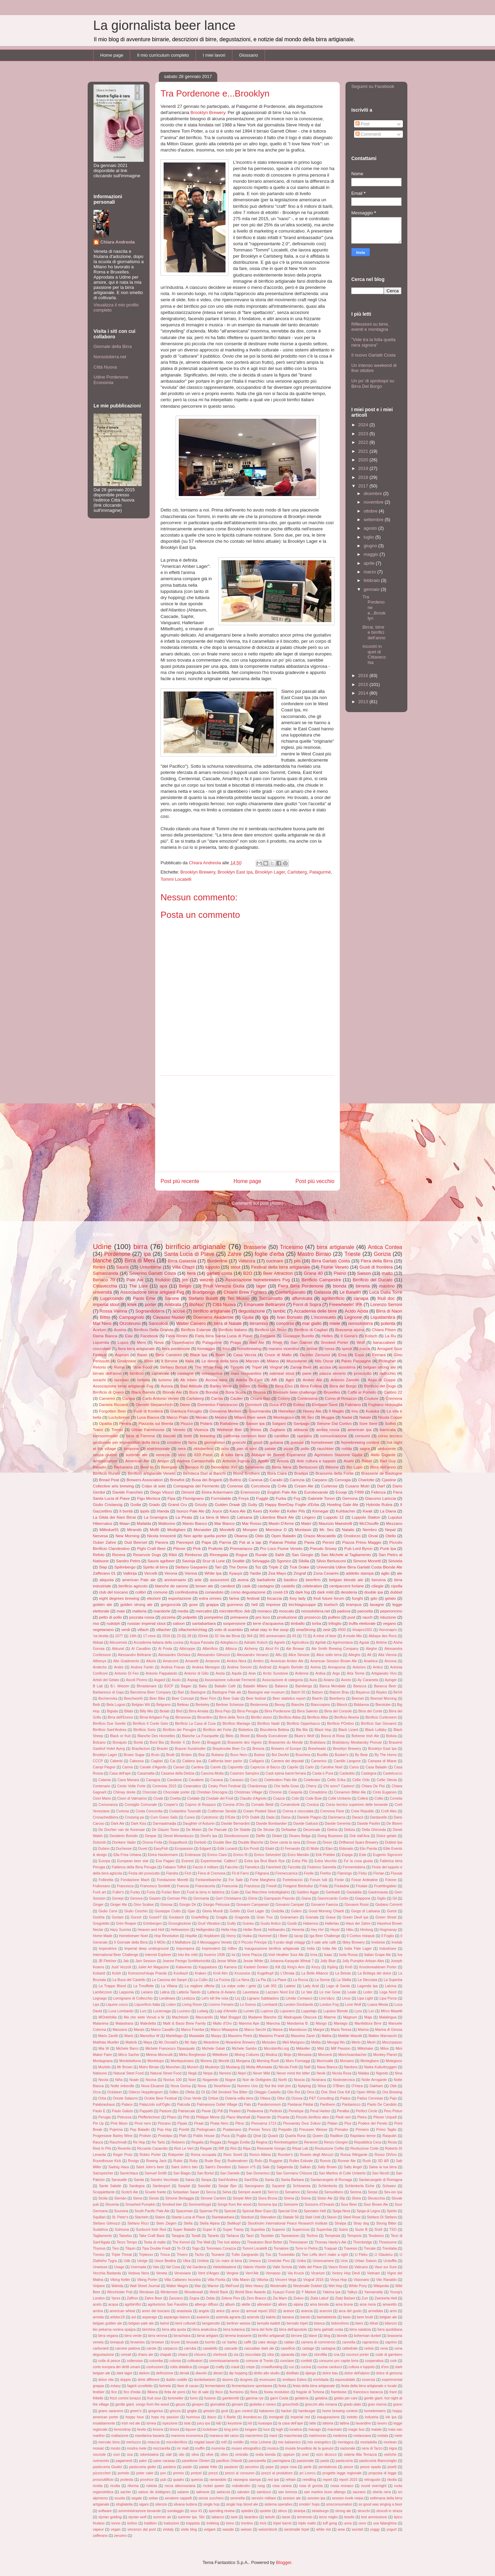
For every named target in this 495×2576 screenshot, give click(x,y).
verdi (125, 1629)
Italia (189, 1361)
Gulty (252, 1504)
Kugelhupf (265, 1973)
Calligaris (256, 1761)
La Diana (388, 1511)
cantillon (281, 1435)
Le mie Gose (329, 1992)
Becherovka (107, 1698)
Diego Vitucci (162, 1492)
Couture (371, 1398)
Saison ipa (255, 1423)
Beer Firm (208, 1698)
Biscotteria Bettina (274, 1730)
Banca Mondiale (332, 1686)
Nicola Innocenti (161, 1535)
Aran (252, 1673)
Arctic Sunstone (275, 1673)
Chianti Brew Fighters (245, 1292)
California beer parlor (225, 1761)
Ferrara (378, 1354)
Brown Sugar (134, 1755)
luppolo (212, 1267)
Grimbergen (152, 1923)
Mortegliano (369, 2061)
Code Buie (313, 1798)
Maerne (330, 2017)
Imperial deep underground (146, 1948)
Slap (103, 1567)
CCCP (98, 1761)
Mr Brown (125, 2067)
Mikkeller (303, 2048)
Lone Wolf (353, 2004)
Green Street (385, 1917)
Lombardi (269, 2004)
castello (288, 1586)
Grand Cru (177, 1504)
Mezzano (394, 1523)
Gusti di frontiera (376, 1267)
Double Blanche (251, 1842)
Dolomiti (99, 1842)
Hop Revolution (166, 1936)
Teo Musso (238, 1298)
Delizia (349, 1830)
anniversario (175, 1579)
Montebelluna (130, 2061)
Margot (318, 2030)
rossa (329, 1348)
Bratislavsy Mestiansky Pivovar (357, 1742)
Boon (220, 1354)
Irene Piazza (252, 1955)
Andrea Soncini (239, 1667)
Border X (177, 1742)
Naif (307, 2067)
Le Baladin (350, 1292)
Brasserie (255, 1247)
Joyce (217, 1511)
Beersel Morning (384, 1698)
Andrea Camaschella (195, 1461)
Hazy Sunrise (120, 1930)
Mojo (288, 2055)
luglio (369, 537)
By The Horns (386, 1755)
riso (96, 1623)
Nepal (390, 1529)
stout (235, 1267)
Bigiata (112, 1711)
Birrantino (204, 1717)
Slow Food (142, 1367)
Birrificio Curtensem (381, 1717)
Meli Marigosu (293, 2042)
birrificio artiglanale (211, 1311)
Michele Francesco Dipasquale (170, 2048)
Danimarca (336, 1817)
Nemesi (225, 2073)
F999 (359, 1492)
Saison (364, 1273)
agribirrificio (332, 1298)
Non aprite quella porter (205, 1535)
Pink (197, 1548)
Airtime (381, 1642)
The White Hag (208, 1367)
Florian (378, 1873)
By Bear (361, 1755)
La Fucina (222, 1980)
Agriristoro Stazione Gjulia (338, 1454)
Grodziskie (126, 1361)
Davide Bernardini (235, 1823)
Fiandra (172, 1873)
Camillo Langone (347, 1761)
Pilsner (179, 1548)
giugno (371, 545)
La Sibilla (344, 1980)
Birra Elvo (284, 1386)
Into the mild (187, 1955)
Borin (196, 1742)
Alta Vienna (387, 1655)
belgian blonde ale (346, 1579)
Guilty (231, 1923)
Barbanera (123, 1467)
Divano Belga (300, 1836)
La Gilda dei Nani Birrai (114, 1517)
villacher (163, 1629)
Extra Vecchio (326, 1861)
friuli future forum (329, 1598)
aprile (370, 563)
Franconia (230, 1886)
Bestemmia (259, 1705)
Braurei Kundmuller (190, 1749)
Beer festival (256, 1698)
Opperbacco (183, 1342)
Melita (316, 2042)
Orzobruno (129, 1323)
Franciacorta (205, 1886)
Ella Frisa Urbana (127, 1855)
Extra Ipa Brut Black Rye (264, 1861)
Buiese (259, 1755)
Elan (329, 1849)
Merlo (356, 2042)
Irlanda (163, 1511)
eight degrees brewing (119, 1598)
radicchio (388, 1373)
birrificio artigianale (196, 1246)
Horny (231, 1936)
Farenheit (273, 1867)
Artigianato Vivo (383, 1673)
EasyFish (161, 1849)
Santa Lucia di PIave (189, 1254)
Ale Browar (295, 1649)
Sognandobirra (149, 1311)
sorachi (99, 1379)
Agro (290, 1379)
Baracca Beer (385, 1686)
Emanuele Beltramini (264, 1304)
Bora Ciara (277, 1473)
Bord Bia (157, 1742)
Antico (378, 1667)
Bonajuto (120, 1742)
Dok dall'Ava (360, 1836)
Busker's (342, 1755)
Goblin (235, 1911)
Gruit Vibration (209, 1923)
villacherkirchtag (192, 1629)
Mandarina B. (298, 2023)
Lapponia (126, 1992)
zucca (365, 1348)
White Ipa (213, 1573)
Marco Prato (177, 1417)
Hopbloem (212, 1936)
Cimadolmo (318, 1792)
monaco (264, 1611)
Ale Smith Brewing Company (335, 1649)
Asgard (159, 1680)
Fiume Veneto (335, 1267)
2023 (364, 433)
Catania (104, 1780)
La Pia (261, 1980)
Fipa (171, 1498)
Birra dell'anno (383, 1467)
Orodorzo (352, 1535)
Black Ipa (198, 1354)
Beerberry (337, 1698)
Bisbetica (246, 1730)
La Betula (343, 1973)
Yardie (255, 1573)
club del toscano (113, 1592)
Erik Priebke (325, 1855)
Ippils (144, 1511)
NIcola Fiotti (287, 2067)
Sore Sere (368, 1423)
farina (234, 1598)
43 (294, 1636)
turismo (165, 1379)
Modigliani (176, 1529)
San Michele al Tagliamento (346, 1554)
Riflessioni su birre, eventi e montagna (370, 327)
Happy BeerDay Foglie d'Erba (292, 1504)
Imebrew (378, 1942)
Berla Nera (282, 1467)
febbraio (372, 580)
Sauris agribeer (161, 1561)
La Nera (242, 1980)
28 (189, 1636)
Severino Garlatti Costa (152, 1273)
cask (246, 1586)
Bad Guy (388, 1461)
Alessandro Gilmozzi (213, 1655)
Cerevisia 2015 (164, 1786)
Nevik (321, 2073)
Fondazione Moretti (172, 1880)
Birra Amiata (198, 1711)
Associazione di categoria (282, 1680)
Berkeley (202, 1705)
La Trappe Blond (112, 1986)
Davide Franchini (127, 1492)
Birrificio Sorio (144, 1730)
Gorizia (382, 1254)
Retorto (99, 1367)
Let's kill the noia (214, 1998)
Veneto (179, 1429)
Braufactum (141, 1749)
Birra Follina (311, 1386)
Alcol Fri (272, 1649)
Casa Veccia (244, 1354)
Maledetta (148, 2023)
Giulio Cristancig (107, 1504)
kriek (132, 1304)
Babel (367, 1461)
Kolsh (116, 1973)
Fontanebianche (208, 1880)
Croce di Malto (278, 1354)
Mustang (233, 2067)
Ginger (98, 1904)
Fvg (297, 1498)
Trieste (352, 1254)
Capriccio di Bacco (265, 1767)
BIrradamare (147, 1686)
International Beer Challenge (115, 1955)
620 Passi (203, 1454)
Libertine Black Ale (277, 1517)
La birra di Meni (214, 1517)
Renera (118, 1554)
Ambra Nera (236, 1661)
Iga (265, 1317)
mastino (387, 1286)
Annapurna (336, 1667)
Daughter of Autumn (199, 1823)
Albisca (231, 1649)
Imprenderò (211, 1948)
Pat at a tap (250, 1542)
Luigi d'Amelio (226, 2011)
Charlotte (366, 1479)
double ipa (373, 1592)
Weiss (255, 1429)
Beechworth (133, 1698)
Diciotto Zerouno (315, 1354)
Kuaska (372, 1411)
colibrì (140, 1592)
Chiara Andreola (117, 242)
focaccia (274, 1598)
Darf (381, 1486)
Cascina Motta (212, 1773)
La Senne (322, 1980)
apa (163, 1286)
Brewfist (177, 1479)
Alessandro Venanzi (253, 1655)
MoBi (154, 1529)
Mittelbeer (220, 2055)
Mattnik (131, 2042)
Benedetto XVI (224, 1467)
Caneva (255, 1479)
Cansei (178, 1767)
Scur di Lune (213, 1561)
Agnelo (279, 1642)
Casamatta (145, 1773)
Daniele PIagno (309, 1817)
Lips (96, 2004)
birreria (363, 1286)
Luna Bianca (148, 1417)
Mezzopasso (392, 2042)
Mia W (104, 2048)
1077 (119, 1636)
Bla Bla (302, 1730)
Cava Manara (128, 1780)
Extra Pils (299, 1861)
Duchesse (124, 1849)
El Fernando (290, 1849)
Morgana (243, 2061)
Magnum (350, 2017)
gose (193, 1604)
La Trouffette (143, 1986)
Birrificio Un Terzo (271, 1329)
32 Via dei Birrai (227, 1636)
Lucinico (183, 2011)
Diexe (185, 1404)
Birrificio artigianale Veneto (151, 1473)
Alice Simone (298, 1655)
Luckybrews (119, 1417)
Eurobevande (316, 1492)
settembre (374, 519)
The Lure (138, 1286)
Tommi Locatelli (176, 879)
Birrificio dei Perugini (179, 1730)
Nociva (150, 2080)
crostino (174, 1442)
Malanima (100, 2023)
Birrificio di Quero (108, 1392)
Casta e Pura (322, 1773)
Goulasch (176, 1917)
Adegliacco (229, 1642)
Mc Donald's (168, 2042)
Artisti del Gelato (106, 1680)
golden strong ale (136, 1604)
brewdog (207, 1435)
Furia (151, 1892)
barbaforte (266, 1579)
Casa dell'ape (120, 1773)
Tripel (257, 1367)
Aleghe (371, 1649)
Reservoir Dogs (147, 1554)
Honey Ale (312, 1411)
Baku (203, 1686)
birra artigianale (335, 1247)
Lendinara (167, 1998)
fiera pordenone (176, 1348)
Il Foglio (387, 1936)
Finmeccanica (286, 1873)
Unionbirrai (150, 1267)
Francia (183, 1886)
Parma (225, 1542)
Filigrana (262, 1873)
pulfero (334, 1617)
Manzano (119, 2030)
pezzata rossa (141, 1617)
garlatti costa (219, 1273)
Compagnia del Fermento (196, 1486)
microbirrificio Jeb (234, 1611)
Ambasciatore (105, 1461)
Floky (363, 1873)
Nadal (347, 1417)
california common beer (244, 1435)
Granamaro (289, 1917)
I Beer (283, 1936)
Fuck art (99, 1892)
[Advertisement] (247, 1124)
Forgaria (267, 1336)
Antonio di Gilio (196, 1673)
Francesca (125, 1886)
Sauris (122, 1267)
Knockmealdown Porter (377, 1967)
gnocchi (239, 1442)
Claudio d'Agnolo (253, 1798)
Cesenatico (192, 1786)
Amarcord (170, 1661)
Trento (117, 1429)
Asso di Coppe (381, 1379)
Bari (181, 1692)
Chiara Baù (260, 1398)
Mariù (128, 2036)
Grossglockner (179, 1923)
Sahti (279, 1554)
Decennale (311, 1830)
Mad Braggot (230, 2017)
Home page (111, 55)
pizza (288, 1448)
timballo (298, 1623)
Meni (141, 1342)
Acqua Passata (202, 1642)
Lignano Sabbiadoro (263, 1998)
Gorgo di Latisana (365, 1911)
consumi (362, 1435)
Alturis (151, 1661)
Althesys (99, 1661)
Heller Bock (252, 1930)
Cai (172, 1761)
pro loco (262, 1617)
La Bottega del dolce (374, 1973)
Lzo (371, 2011)
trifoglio (335, 1623)
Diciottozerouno (236, 1836)
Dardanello (378, 1817)
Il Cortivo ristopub (361, 1936)
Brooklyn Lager (270, 872)
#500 (342, 1630)
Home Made (102, 1936)
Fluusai (397, 1873)
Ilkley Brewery (353, 1942)
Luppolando (111, 1298)
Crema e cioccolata (298, 1811)
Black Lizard (348, 1730)
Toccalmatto (271, 1298)
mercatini (204, 1611)
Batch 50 (298, 1692)
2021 (364, 451)
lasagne (377, 1604)
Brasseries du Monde (285, 1742)
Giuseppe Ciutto (167, 1911)
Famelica (252, 1867)
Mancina (273, 2023)
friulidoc (162, 1279)
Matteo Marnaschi (382, 2036)
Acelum (99, 1329)
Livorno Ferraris (221, 2004)
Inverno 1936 (214, 1955)
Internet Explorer (158, 1955)
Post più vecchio (314, 1181)
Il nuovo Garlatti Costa (373, 355)
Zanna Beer (300, 1367)
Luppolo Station (366, 1517)
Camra (127, 1767)
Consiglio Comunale (141, 1805)
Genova (136, 1898)
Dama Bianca (105, 1336)
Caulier (236, 1398)
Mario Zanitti (108, 2036)
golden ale (102, 1604)
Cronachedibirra (105, 1817)
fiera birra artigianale (136, 1348)
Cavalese (174, 1780)
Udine (102, 1246)
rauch (367, 1617)
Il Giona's (349, 1336)
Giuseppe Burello (298, 1336)
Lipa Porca (388, 1998)
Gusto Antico (271, 1923)
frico (226, 1348)
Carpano (319, 1479)
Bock (193, 1392)
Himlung (366, 1930)
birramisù (259, 1323)
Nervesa (100, 1535)
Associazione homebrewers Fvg (257, 1279)
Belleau (183, 1705)
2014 (364, 693)
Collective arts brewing (113, 1486)
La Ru (390, 1336)
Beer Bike (157, 1698)
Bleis (229, 1736)
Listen (171, 2004)
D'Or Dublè (251, 1817)
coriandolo (214, 1592)
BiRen (244, 1386)
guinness (235, 1604)
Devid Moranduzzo (178, 1836)
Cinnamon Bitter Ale (350, 1792)
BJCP (169, 1686)
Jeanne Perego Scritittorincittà (186, 1961)
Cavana (216, 1780)
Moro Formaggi (298, 2061)
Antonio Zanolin (345, 1379)
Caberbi (116, 1761)
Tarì (218, 1567)
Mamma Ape (249, 2023)
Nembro (370, 1529)
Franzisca (252, 1886)
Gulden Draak (227, 1504)
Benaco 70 (104, 1279)
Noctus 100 (172, 2080)
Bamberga (303, 1686)
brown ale (204, 1586)
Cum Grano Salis (164, 1817)
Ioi (233, 1955)
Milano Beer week (250, 1417)
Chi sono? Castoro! (338, 1786)
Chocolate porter (176, 1792)
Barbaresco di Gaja (108, 1692)
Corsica (313, 1805)
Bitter (105, 1317)
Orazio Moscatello (320, 1535)
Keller (275, 1511)
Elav (129, 1336)
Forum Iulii (318, 1880)
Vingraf (276, 1367)
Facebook (149, 1336)
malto (387, 1273)
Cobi (295, 1798)
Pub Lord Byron (358, 1548)
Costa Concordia (149, 1811)
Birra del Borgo (342, 1386)
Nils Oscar (324, 1361)
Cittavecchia (105, 1286)
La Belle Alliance (314, 1973)
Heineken (286, 1411)
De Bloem (394, 1823)
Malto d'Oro (222, 2023)
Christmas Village (248, 1792)
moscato (286, 1611)
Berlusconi (308, 1467)
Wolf (361, 1342)
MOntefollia (108, 2017)
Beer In (146, 1467)
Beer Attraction (278, 1273)
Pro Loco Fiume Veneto (281, 1548)
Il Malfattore (181, 1942)
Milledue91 (109, 1529)
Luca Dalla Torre (385, 1292)
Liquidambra (383, 1317)
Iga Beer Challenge (324, 1936)
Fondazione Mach (135, 1880)
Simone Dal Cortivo (334, 1423)
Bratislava (318, 1742)
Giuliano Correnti (388, 1904)
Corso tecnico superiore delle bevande (357, 1805)
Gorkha (98, 1917)
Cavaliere (196, 1780)
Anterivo (359, 1667)
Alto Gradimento (126, 1661)
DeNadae (288, 1830)
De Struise (265, 1830)
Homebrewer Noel (133, 1936)
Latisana (244, 1517)
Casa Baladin (376, 1767)
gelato (390, 1598)
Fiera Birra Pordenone (300, 1286)
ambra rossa (327, 1429)
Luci (143, 2011)
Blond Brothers (246, 1473)
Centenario (101, 1786)
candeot (227, 1586)
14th (133, 1636)
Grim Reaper (126, 1923)
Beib (96, 1705)
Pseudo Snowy (323, 1548)
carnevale (160, 1373)
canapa (361, 1298)
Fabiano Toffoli (174, 1867)
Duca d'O (277, 1404)
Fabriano (353, 1404)
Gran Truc (264, 1917)
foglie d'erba (269, 1254)
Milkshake (365, 2048)
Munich (193, 2067)
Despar (151, 1836)
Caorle (215, 1767)
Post (362, 123)
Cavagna (153, 1780)
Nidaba (363, 2073)
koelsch (331, 1604)
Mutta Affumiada (259, 2067)
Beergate (169, 1467)
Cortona (122, 1811)
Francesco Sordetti (155, 1886)
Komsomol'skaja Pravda (147, 1973)
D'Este (230, 1817)
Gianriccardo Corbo (332, 1898)
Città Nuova (105, 367)
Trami (98, 1429)
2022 (364, 442)
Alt (369, 1655)
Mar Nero (102, 1323)
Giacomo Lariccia (380, 1498)
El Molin (312, 1849)
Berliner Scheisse (230, 1705)
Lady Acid (311, 1986)
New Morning (128, 1535)
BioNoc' (197, 1304)
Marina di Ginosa (388, 2030)
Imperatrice (108, 1948)
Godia (135, 1504)
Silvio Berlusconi (331, 1561)
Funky (135, 1892)
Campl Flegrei (104, 1767)
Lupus (123, 1342)
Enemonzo (250, 1492)
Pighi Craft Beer (151, 1548)
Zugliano (277, 1429)
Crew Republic (362, 1811)
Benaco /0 (194, 1467)
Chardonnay (257, 1786)
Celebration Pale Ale (280, 1780)
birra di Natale (228, 1323)
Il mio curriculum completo (163, 55)
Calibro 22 (393, 1392)
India (311, 1948)
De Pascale (217, 1830)
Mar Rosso (252, 1523)
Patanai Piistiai (282, 1542)
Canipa (128, 1398)
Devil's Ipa (208, 1836)
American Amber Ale (287, 1661)
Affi (274, 1379)
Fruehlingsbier (385, 1886)
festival (253, 1598)
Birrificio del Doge (380, 1386)
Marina (363, 2030)
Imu (355, 1411)
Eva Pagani (165, 1861)
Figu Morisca (148, 1498)
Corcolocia (260, 1486)
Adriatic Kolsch (256, 1642)
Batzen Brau (339, 1692)
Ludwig (202, 2011)
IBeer (148, 1361)
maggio (372, 554)
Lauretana (251, 1992)
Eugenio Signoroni (387, 1855)
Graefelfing (200, 1917)
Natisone (100, 2073)
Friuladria (341, 1886)
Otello (390, 1535)
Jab (126, 1961)
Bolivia (391, 1736)
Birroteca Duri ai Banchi (204, 1473)
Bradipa (301, 1473)
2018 (364, 477)
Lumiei (248, 2011)
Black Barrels (143, 1392)
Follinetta (106, 1880)
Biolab (164, 1711)
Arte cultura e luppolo (316, 1461)
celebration (312, 1586)
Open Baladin (283, 1535)
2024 (364, 424)
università (102, 1292)
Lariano (147, 1992)
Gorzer (136, 1917)
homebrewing (249, 1348)
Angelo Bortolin (290, 1667)
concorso (285, 1323)
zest (326, 1629)
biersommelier (105, 1435)
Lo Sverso (248, 2004)
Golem (296, 1911)
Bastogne (198, 1692)
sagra (365, 1448)
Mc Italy (191, 2042)
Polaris (206, 1423)
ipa (147, 1254)
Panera (161, 1542)
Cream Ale (303, 1486)
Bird (179, 1711)
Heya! (335, 1930)
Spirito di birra (155, 1567)
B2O (247, 1273)
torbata (144, 1379)
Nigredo (382, 2073)
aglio (385, 1573)
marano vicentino (283, 1348)
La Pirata (183, 1517)
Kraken (200, 1973)
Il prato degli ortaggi (289, 1942)
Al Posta (165, 1649)
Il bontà (126, 1511)
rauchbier (325, 1448)
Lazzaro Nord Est (280, 1992)
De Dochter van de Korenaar (121, 1830)
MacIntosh (180, 2017)
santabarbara (204, 1623)
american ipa (360, 1429)
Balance (281, 1686)
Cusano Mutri (357, 1486)
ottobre (371, 511)
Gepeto (155, 1898)
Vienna (191, 1573)
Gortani (117, 1917)
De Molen (193, 1830)
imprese (273, 1604)
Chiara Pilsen (384, 1329)
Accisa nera (216, 1379)
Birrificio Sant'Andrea (109, 1730)
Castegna (368, 1773)
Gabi (235, 1892)
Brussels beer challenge (294, 1392)
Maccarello (204, 2017)
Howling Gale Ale (342, 1504)
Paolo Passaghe (356, 1361)
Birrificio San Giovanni (379, 1723)
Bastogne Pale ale (226, 1692)
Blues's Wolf (304, 1736)
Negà (192, 2073)
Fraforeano (101, 1886)
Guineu (248, 1923)
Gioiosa (166, 1904)
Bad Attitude (191, 1386)
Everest (188, 1861)
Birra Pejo (223, 1711)
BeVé (398, 1692)
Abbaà (98, 1642)
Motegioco (394, 2061)
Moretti (223, 2061)
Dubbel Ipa (393, 1842)
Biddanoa (361, 1705)
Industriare (388, 1948)
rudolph (113, 1623)
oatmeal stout (282, 1373)
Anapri (163, 1461)
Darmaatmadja (164, 1823)
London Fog (329, 2004)
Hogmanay (388, 1930)
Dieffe (260, 1836)
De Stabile (242, 1830)
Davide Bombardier (271, 1823)
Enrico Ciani (217, 1855)
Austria (120, 1329)
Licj (237, 1998)
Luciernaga (161, 2011)
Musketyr (212, 2067)
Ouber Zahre (104, 1542)
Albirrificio (210, 1649)
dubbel (396, 1592)
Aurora (167, 1386)
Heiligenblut (205, 1930)
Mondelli (227, 1529)
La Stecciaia (367, 1980)
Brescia (258, 1749)
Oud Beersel (135, 1542)
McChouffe (369, 1523)
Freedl (271, 1886)
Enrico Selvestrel (267, 1855)
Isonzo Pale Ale (190, 1511)
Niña (118, 2080)
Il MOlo (159, 1942)
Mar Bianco (224, 1523)
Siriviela (395, 1561)
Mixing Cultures (246, 2055)
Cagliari (157, 1761)
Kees (257, 1511)
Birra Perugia (247, 1711)
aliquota (107, 1579)
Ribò (173, 1554)
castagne (185, 1373)
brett (187, 1435)
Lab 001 (270, 1986)
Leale (352, 1992)
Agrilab (320, 1642)
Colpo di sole (153, 1486)
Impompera (185, 1948)
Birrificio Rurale (106, 1473)
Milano (272, 1361)
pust (351, 1617)
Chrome (275, 1792)
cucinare (274, 1260)
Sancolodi (158, 1323)
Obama (240, 1535)
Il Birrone (169, 1361)
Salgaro (279, 1423)
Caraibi (276, 1479)
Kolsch (371, 1336)
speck (347, 1348)
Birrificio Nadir (268, 1723)
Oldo (259, 1535)
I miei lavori (214, 55)
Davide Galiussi (305, 1823)
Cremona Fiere (332, 1811)
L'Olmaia (287, 1973)
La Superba (393, 1980)
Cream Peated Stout (259, 1811)
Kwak (368, 1511)
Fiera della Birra (377, 1260)
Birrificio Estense (196, 1329)
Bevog (280, 1705)
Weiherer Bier (229, 1429)
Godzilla (277, 1911)
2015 (364, 684)
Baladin (99, 1467)
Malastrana (124, 2023)
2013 (364, 701)
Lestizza (188, 1998)
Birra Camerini (168, 1354)
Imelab (397, 1942)
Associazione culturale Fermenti (230, 1680)
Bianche (297, 1705)
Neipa (207, 2073)
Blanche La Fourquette (200, 1736)
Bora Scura (236, 1392)
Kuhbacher (345, 1511)
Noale (134, 2080)
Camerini (107, 1398)
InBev (232, 1948)
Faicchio (232, 1867)
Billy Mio (146, 1711)
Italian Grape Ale (377, 1955)
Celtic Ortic (361, 1780)
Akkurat (118, 1649)
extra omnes (210, 1598)
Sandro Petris (128, 1561)
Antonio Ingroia (236, 1461)
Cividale (193, 1798)
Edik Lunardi (227, 1849)
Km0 (348, 1967)
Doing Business (329, 1836)
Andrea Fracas (173, 1667)
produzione (287, 1617)
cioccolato (102, 1348)
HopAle (191, 1936)
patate (270, 1448)
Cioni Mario (102, 1798)
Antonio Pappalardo (161, 1673)
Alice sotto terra (329, 1655)
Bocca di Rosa (333, 1736)
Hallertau (332, 1923)
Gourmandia (260, 1411)
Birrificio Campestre (321, 1279)
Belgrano (163, 1705)
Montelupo (155, 2061)
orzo (225, 1448)
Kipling (332, 1967)
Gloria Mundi (212, 1911)
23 (179, 1636)
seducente (386, 1448)
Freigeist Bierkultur (298, 1886)
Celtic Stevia (387, 1780)
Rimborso (193, 1554)
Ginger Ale (118, 1904)
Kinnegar (320, 1511)
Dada (270, 1817)
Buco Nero (239, 1755)
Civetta (174, 1798)
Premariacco (241, 1548)
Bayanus (363, 1692)
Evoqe (341, 1492)
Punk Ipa (388, 1548)
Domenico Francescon (217, 1404)
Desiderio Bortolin (124, 1836)
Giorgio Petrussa (216, 1904)
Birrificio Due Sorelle (109, 1723)
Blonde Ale (172, 1392)
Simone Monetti (367, 1561)
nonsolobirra (360, 1323)
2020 (364, 459)
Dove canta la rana (285, 1842)
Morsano (347, 2061)
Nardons (351, 2067)
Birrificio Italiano (233, 1329)
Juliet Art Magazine (153, 1967)
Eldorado (346, 1849)
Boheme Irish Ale (365, 1736)
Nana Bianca (327, 2067)
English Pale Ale (282, 1492)
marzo (370, 571)
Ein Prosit (251, 1849)
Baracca (359, 1686)
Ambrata (172, 1304)
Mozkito (104, 2067)
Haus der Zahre (357, 1923)
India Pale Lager (358, 1948)
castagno (266, 1586)
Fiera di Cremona (211, 1873)
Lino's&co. (327, 1998)
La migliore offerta (199, 1986)
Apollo (263, 1461)
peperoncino (391, 1611)
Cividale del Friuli (219, 1798)
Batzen (317, 1692)
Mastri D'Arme (281, 1523)
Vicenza (201, 1429)
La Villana (169, 1986)
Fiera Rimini (176, 1336)
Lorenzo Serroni (386, 1304)
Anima (315, 1667)
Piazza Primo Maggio (361, 1542)
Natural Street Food (166, 2073)
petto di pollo (110, 1617)
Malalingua (387, 2017)
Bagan (186, 1686)
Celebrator (312, 1780)
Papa (206, 1542)
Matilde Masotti (350, 2036)
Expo (359, 1354)
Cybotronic (210, 1817)
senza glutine (105, 1454)
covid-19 (280, 1592)
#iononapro (388, 1630)
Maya (147, 2042)
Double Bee (222, 1842)
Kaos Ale (237, 1511)
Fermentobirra (354, 1867)
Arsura (282, 1461)
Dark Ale (117, 1823)
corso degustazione (248, 1592)
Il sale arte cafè (323, 1942)
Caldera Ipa (191, 1761)
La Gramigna (155, 1517)
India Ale (329, 1948)
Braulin (162, 1749)
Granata (312, 1917)
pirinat (311, 1348)
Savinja (188, 1561)
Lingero (309, 1517)
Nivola (103, 2080)
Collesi (362, 1798)
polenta (388, 1323)
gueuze (297, 1442)
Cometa (396, 1798)
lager (261, 1286)
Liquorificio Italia (147, 2004)
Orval (373, 1535)
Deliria (332, 1830)
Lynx (358, 2011)
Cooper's (171, 1805)
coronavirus (212, 1373)
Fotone (390, 1880)
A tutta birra (232, 1454)
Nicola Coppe (390, 1417)
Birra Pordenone (278, 1711)
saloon (179, 1623)
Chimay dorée (124, 1792)
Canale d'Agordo (153, 1767)
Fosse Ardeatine (364, 1880)
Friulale (361, 1886)
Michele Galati (213, 2048)
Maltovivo (166, 1523)
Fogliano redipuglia (385, 1404)
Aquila (237, 1673)
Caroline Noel (332, 1767)
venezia (163, 1454)
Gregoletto (101, 1923)
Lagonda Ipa (367, 1986)
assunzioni (219, 1579)
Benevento (254, 1467)
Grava (331, 1917)
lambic (279, 1311)
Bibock (342, 1705)
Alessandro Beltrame (134, 1655)
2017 (364, 485)
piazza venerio (332, 1373)
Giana (306, 1898)
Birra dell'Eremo (120, 1717)
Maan (125, 1523)
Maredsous (298, 2030)
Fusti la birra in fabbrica (205, 1892)
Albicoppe (187, 1649)
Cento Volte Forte (131, 1786)
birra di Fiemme (140, 1435)
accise (179, 1311)
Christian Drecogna (212, 1792)
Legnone (353, 1317)
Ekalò (269, 1849)
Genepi (118, 1898)
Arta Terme (355, 1673)
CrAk (282, 1486)
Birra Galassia (182, 1260)
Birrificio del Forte (217, 1730)
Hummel (265, 1936)
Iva (399, 1955)
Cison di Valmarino (132, 1798)
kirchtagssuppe (302, 1604)
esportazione (179, 1598)
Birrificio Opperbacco (303, 1723)
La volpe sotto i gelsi (239, 1986)
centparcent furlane (346, 1586)
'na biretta (101, 1636)
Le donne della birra (219, 1361)
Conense (235, 1486)
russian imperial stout (147, 1623)
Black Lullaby (375, 1730)
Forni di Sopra (307, 1304)
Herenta (298, 1930)
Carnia (217, 1398)
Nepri (242, 2073)
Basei (142, 1354)
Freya (244, 1498)
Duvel (142, 1849)
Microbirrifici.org (276, 2048)
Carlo (309, 1767)
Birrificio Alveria (346, 1717)
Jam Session (145, 1961)
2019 (364, 468)
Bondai (212, 1392)
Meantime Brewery (240, 2042)
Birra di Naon (389, 1311)
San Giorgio (303, 1554)
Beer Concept (183, 1698)
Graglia (222, 1917)
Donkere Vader (124, 1842)
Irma (313, 1955)
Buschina (303, 1755)
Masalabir (197, 2036)
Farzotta (294, 1867)
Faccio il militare (205, 1867)
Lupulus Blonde (335, 2011)
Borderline (217, 1260)
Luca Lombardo (121, 2011)
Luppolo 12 (333, 1517)
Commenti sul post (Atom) (257, 1203)
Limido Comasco (299, 1998)
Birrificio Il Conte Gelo (150, 1723)
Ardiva (320, 1673)
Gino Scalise (143, 1904)
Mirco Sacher (128, 2055)
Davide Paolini (368, 1823)
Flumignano (193, 1498)
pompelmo (213, 1617)
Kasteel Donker (256, 1967)
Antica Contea (385, 1247)
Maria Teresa (341, 2030)
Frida (324, 1886)
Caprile (292, 1767)
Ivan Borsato (289, 1317)
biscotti (169, 1435)
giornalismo (214, 1442)
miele (335, 1323)
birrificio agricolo (133, 1586)
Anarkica (370, 1661)
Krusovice (243, 1973)
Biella (263, 1386)
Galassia (322, 1292)
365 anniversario (272, 1636)
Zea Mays (277, 1573)
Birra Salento (307, 1711)
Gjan (191, 1911)
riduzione (388, 1617)
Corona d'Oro (233, 1805)
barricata (387, 1429)
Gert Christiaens (228, 1898)
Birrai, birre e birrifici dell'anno (373, 632)
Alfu (278, 1655)
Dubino (104, 1849)
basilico (290, 1579)
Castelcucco (392, 1773)
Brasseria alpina (349, 1329)
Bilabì (128, 1711)
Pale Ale (134, 1279)
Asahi (349, 1461)
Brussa (259, 1392)
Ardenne (301, 1673)
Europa (104, 1861)
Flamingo (344, 1873)
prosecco (312, 1617)
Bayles (381, 1692)
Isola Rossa (348, 1955)
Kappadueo (208, 1967)
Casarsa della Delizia (178, 1773)
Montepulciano (182, 2061)
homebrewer (322, 1442)
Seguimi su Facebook (372, 86)
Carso (354, 1767)
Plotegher (387, 1361)
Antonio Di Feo (126, 1673)
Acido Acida (356, 1311)
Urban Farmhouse (147, 1429)
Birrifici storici (261, 1717)
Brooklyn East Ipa (235, 872)
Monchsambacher (352, 2055)
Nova (158, 1342)
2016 (364, 675)
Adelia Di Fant (249, 1379)
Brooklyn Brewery (207, 112)
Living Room (192, 2004)
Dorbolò (200, 1842)
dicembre (373, 493)
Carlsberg (297, 872)
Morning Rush (268, 2061)
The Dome (238, 1567)
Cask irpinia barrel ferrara (285, 1773)
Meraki (202, 1417)
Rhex (277, 1342)
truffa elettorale (362, 1623)
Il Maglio (336, 1411)
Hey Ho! (317, 1930)
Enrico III (240, 1855)
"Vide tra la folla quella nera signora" (373, 342)
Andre (119, 1667)
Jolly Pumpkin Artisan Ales (363, 1961)
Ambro (258, 1661)
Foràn (339, 1880)
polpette (190, 1617)
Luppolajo (309, 2011)
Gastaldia (354, 1892)
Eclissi (299, 1404)
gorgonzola (171, 1604)
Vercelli (150, 1573)
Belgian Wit (141, 1705)
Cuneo (189, 1817)
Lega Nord (388, 1992)
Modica (271, 2055)
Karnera (230, 1967)
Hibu (349, 1930)
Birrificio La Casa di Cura (195, 1723)
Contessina (307, 1398)
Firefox (325, 1873)
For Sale (236, 1880)
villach (143, 1629)
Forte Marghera (262, 1880)
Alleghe (355, 1655)
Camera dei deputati (287, 1761)
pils (297, 1260)
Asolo (176, 1680)
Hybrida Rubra (379, 1504)
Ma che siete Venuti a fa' (144, 2017)
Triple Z (275, 1567)
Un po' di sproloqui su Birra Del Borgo (372, 383)
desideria (349, 1592)
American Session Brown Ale (333, 1661)
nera (182, 1448)
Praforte (215, 1548)
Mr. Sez (327, 1529)
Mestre (221, 1417)
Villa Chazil (183, 1267)
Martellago (174, 2036)
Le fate (306, 1992)
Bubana (217, 1755)
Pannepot (185, 1542)
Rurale (261, 1554)
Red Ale (257, 1342)
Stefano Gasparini (191, 1567)
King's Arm (296, 1967)
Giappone (362, 1898)
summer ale (136, 1454)
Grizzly (201, 1504)
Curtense (329, 1486)
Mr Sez (307, 1417)
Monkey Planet (385, 2055)
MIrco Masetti (392, 2011)
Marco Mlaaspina (224, 2030)
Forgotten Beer (112, 1411)
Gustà (292, 1923)
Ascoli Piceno (136, 1680)
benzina (379, 1579)
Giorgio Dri (187, 1904)
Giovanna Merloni (225, 1411)
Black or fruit (120, 1736)
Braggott (214, 1742)
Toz (258, 1567)
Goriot (391, 1911)
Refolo (98, 1554)
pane (306, 1373)
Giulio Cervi (108, 1911)
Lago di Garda (338, 1986)
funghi (357, 1598)
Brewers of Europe (286, 1749)
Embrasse (193, 1855)
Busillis (322, 1755)
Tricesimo (291, 1247)
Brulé (170, 1755)
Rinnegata (219, 1554)
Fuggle (262, 1498)
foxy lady (297, 1598)
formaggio (206, 1348)
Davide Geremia (337, 1823)
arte (198, 1579)
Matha (326, 2036)
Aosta (220, 1673)
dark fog (302, 1592)
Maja (368, 2017)
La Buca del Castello (128, 1980)
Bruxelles (331, 1392)
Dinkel (277, 1836)
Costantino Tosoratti (185, 1811)
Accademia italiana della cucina (159, 1642)
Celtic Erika (336, 1780)
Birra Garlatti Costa (330, 1260)
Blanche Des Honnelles (156, 1736)
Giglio (381, 1898)
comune (160, 1592)
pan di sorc (247, 1448)
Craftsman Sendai (222, 1811)
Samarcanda (105, 1273)
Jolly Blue (328, 1961)
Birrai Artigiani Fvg (154, 1717)
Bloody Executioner (271, 1736)
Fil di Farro (240, 1873)
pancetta (365, 1611)
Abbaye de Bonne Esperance (279, 1454)
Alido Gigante (383, 1454)
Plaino (340, 1273)
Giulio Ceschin (136, 1911)
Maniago (341, 2023)
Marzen (252, 1361)
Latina (164, 1992)
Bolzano (99, 1742)
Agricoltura (300, 1642)
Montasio (303, 1529)
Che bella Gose (286, 1786)
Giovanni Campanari (252, 1904)
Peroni (328, 1542)
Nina (398, 2073)
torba (316, 1623)
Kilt (277, 1967)
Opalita (105, 1423)
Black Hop (323, 1730)
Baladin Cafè (224, 1686)
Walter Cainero (191, 1323)
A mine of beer (325, 1636)
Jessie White (253, 1961)
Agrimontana (342, 1642)
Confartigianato (290, 1292)
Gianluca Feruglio (186, 1411)
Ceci (253, 1780)
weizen (206, 1279)
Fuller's (118, 1892)
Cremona (394, 1398)
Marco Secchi (255, 2030)
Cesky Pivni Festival (224, 1786)
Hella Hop (229, 1930)
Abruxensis (118, 1642)
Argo (336, 1673)
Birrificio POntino (340, 1723)
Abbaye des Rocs (382, 1636)
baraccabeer (384, 1342)
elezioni (154, 1598)
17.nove (149, 1636)
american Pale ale (139, 1579)
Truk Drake (299, 1567)
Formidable (221, 1498)
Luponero (287, 2011)
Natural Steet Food (128, 2073)
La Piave (280, 1980)
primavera (239, 1617)
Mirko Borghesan (192, 2055)
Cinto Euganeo (384, 1792)
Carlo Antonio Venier (160, 1398)
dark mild (325, 1592)
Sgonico (284, 1561)
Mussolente (296, 1361)
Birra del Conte (370, 1711)
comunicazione (333, 1435)
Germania (201, 1898)
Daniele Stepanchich (153, 1404)
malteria (139, 1611)
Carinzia (297, 1479)
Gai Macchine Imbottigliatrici (267, 1892)
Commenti (368, 134)
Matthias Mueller (106, 2042)
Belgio (185, 1286)
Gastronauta (378, 1892)
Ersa (342, 1354)
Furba (281, 1498)
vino (182, 1454)
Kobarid (99, 1973)
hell (255, 1604)
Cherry (311, 1786)
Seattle (238, 1561)
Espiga (347, 1855)
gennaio (372, 589)
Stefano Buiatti (203, 1298)
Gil (395, 1898)
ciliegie (377, 1586)
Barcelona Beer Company (150, 1692)
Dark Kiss (138, 1823)
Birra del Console (338, 1711)
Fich (188, 1873)
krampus (354, 1604)
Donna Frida (152, 1842)
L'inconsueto (323, 1317)
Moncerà (325, 2055)
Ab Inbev (188, 1379)
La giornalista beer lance (164, 25)
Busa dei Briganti (207, 1479)
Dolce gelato (386, 1836)
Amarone (212, 1661)
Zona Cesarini (326, 1573)
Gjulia (247, 1317)
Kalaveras (184, 1967)
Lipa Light (365, 1998)
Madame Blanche (262, 2017)
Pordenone (117, 1254)
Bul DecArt (280, 1755)
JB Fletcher (107, 1961)
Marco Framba (192, 2030)
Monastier (202, 1529)
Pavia (309, 1542)
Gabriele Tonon (321, 1498)
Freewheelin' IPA (345, 1304)
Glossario (248, 55)
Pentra (125, 1423)
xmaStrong (306, 1629)
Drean (311, 1842)
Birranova (182, 1717)
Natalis (348, 1529)
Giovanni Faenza (324, 1904)
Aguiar (364, 1642)
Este (362, 1855)
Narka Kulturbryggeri (380, 2067)
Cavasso (236, 1780)
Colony (284, 1398)
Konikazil (181, 1973)
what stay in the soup (269, 1629)
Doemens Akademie (213, 1317)
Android (265, 1667)
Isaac (328, 1955)
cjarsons (304, 1435)
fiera (191, 1273)
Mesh (371, 2042)
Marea (278, 2030)
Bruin (155, 1755)
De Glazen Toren (165, 1830)
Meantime (211, 2042)
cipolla (396, 1586)
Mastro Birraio (314, 1254)
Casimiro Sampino (244, 1773)
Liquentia (101, 1342)
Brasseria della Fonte (335, 1473)
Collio (378, 1798)
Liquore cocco (117, 2004)
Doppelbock (178, 1842)
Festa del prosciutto (144, 1873)
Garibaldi (333, 1892)
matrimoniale (158, 1448)
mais (121, 1611)
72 (304, 1636)
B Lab (98, 1686)
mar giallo (311, 1323)
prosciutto (363, 1373)
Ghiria (252, 1898)
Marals (139, 2030)
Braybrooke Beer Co (228, 1749)
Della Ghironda (374, 1830)
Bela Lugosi (116, 1705)
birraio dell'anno (107, 1373)
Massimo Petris (240, 2036)
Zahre (235, 1254)
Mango (321, 2023)
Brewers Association (144, 1479)
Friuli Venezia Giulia (223, 1286)
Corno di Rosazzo (341, 1398)
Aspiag (192, 1680)
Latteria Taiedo (188, 1992)
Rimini (99, 1267)
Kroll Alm (220, 1973)
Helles (327, 1336)
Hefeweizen (180, 1930)
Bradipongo (204, 1292)
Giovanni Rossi (356, 1904)
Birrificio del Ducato (372, 1279)
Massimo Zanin (303, 2036)
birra (140, 1246)
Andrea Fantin (142, 1667)
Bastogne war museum (266, 1692)
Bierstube (382, 1705)
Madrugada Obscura (300, 2017)
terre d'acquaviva (268, 1623)
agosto (371, 528)
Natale (365, 1417)
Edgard (205, 1849)
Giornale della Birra (113, 346)
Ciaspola (295, 1792)
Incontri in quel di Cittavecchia (374, 654)
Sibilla (303, 1561)
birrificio (136, 1373)
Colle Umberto (339, 1798)
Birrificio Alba (317, 1717)
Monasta (304, 2055)
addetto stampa (360, 1573)
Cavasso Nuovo (169, 1317)
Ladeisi (290, 1986)
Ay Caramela (368, 1680)
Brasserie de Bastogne (381, 1473)
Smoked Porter (334, 1342)
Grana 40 (313, 1273)
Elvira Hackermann (163, 1855)
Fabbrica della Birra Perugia (134, 1867)
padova (343, 1611)
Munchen (173, 2067)
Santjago (301, 1423)
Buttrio (235, 1479)
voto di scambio (228, 1629)
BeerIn (317, 1698)
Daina (285, 1817)
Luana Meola (377, 2004)
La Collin (201, 1980)
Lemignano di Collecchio (133, 1998)
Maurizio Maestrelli (335, 1523)
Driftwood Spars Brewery (358, 1842)
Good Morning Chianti (326, 1911)
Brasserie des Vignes (245, 1742)
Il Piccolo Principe (253, 1942)
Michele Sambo (244, 2048)
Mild (320, 2048)
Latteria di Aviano (222, 1992)
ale (400, 1573)
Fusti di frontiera (148, 1411)
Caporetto (235, 1767)
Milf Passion (340, 2048)
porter (150, 1304)
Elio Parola (368, 1849)
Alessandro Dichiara (174, 1655)
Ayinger (391, 1680)
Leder (368, 1992)
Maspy (216, 2036)
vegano (389, 1623)
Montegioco (283, 1417)
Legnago (100, 1998)
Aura (313, 1680)
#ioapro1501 (362, 1630)
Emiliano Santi (325, 1404)
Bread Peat (109, 1479)
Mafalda (144, 1523)
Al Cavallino (141, 1649)
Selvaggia (261, 1561)
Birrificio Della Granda (153, 1329)
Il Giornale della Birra (131, 1942)
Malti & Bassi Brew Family (184, 2023)
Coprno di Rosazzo (200, 1805)
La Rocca (300, 1980)
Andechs (100, 1667)
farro (192, 1442)
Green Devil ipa (355, 1917)
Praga (235, 1342)
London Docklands (298, 2004)
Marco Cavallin (163, 2030)
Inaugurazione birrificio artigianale (272, 1948)
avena (243, 1579)
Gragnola (242, 1917)
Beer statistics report (289, 1698)
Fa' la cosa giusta (358, 1861)
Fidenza (378, 1492)
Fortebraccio (292, 1880)
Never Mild (261, 2073)
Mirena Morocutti (159, 2055)
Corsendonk (290, 1805)
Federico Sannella (321, 1867)
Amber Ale (312, 1379)
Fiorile (309, 1873)
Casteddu (346, 1773)
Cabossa (137, 1761)
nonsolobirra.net (315, 1611)
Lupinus (267, 2011)
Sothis (390, 1423)
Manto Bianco (195, 1523)
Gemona (350, 1498)
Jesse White (226, 1961)
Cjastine (389, 1479)
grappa (212, 1604)
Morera (206, 2061)
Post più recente (180, 1181)
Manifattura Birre (367, 2023)
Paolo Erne (144, 1298)
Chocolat (149, 1792)
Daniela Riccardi (113, 1404)
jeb (185, 1279)
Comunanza (108, 1805)
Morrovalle (325, 2061)
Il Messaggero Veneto (214, 1942)
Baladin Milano (255, 1686)
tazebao (121, 1379)
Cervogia (342, 1479)
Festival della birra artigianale (280, 1267)
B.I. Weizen (119, 1686)
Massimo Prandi (272, 2036)
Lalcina (390, 1986)
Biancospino (320, 1705)
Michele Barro (127, 2048)
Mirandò (134, 1529)
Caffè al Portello (362, 1392)
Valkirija (130, 1573)
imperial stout (106, 1304)
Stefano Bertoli (173, 1367)
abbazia (301, 1429)
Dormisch (253, 1404)
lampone (131, 1448)
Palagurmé (320, 872)
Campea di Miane (382, 1761)
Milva (384, 2048)
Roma (119, 1367)
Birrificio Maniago (237, 1723)
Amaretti (192, 1661)
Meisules (269, 2042)
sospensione (234, 1623)
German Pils (177, 1898)
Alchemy (251, 1649)
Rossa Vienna (114, 1311)
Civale (158, 1798)
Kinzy (315, 1967)
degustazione (252, 1311)
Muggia (327, 1417)
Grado (154, 1504)
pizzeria (168, 1617)
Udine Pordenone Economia (111, 379)
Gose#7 (155, 1917)
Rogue (242, 1554)
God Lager (255, 1911)
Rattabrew (229, 1423)
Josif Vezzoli (121, 1967)
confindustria (186, 1592)
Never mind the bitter (293, 2073)
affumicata (302, 1298)
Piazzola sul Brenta (156, 1423)
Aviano (328, 1680)
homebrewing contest (360, 1442)
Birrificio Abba (290, 1717)
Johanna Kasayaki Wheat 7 (292, 1961)
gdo (374, 1598)
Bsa (201, 1755)
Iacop (298, 1936)
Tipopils (237, 1367)
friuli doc (386, 1298)
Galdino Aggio (308, 1892)
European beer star (132, 1861)
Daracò (358, 1817)
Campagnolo (131, 1317)
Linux (346, 1998)
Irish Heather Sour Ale (286, 1955)
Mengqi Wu (336, 2042)
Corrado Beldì (262, 1805)
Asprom (122, 1354)
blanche (102, 1260)
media (182, 1611)
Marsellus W (149, 2036)
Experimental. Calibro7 (219, 1861)
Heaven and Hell (151, 1930)
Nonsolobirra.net (110, 356)
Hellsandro (276, 1930)
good (257, 1442)
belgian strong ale (379, 1367)
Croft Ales (389, 1811)
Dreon (327, 1842)
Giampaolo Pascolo (279, 1898)
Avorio (346, 1680)
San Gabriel (301, 1342)
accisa (325, 1367)
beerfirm (313, 1579)
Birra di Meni (139, 1260)
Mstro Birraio (149, 2067)
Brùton (186, 1755)
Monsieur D (276, 1529)
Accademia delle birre (315, 1311)
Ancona (390, 1661)
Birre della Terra (231, 1717)
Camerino (319, 1761)
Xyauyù (235, 1573)
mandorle (162, 1611)
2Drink (203, 1636)
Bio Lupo (354, 1467)
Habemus (310, 1923)
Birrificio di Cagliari (311, 1329)
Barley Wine (221, 1386)
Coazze (279, 1798)
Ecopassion (184, 1849)
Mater (306, 1523)
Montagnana (103, 2061)
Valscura (246, 1260)
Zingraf (300, 1573)
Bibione (332, 1467)
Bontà (138, 1742)
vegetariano (103, 1629)
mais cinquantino (246, 1373)
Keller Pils (296, 1511)
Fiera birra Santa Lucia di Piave (224, 1336)
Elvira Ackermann (217, 1492)
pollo (305, 1448)
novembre (374, 502)
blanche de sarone (171, 1586)
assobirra (347, 1367)
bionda (339, 1286)
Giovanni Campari (289, 1904)
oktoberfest (203, 1448)
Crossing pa (134, 1817)
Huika (247, 1936)
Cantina (197, 1767)
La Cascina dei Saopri (169, 1980)
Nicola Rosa (341, 2073)
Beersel (358, 1698)
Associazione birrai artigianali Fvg (123, 1386)
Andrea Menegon (206, 1667)
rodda (347, 1448)
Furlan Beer (171, 1892)
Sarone (172, 1298)
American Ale (137, 1461)
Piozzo (187, 1423)
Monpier (250, 1529)
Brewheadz (317, 1749)
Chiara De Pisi (373, 1786)
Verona (171, 1573)
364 (249, 1636)
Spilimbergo (125, 1567)
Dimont (188, 1492)
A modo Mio (352, 1636)
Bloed (245, 1736)
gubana (276, 1442)
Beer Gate (231, 1698)
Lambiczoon (102, 1992)
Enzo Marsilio (298, 1855)
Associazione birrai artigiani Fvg (152, 1292)
